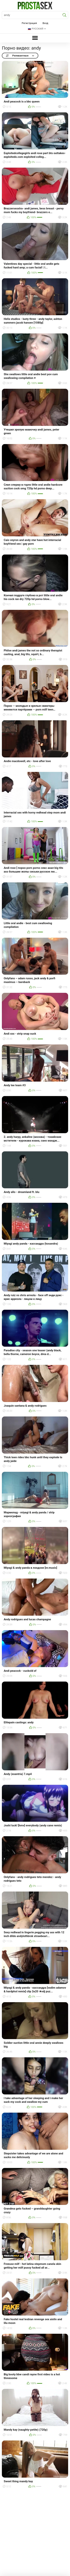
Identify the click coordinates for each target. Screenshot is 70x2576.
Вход (45, 23)
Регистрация (29, 23)
